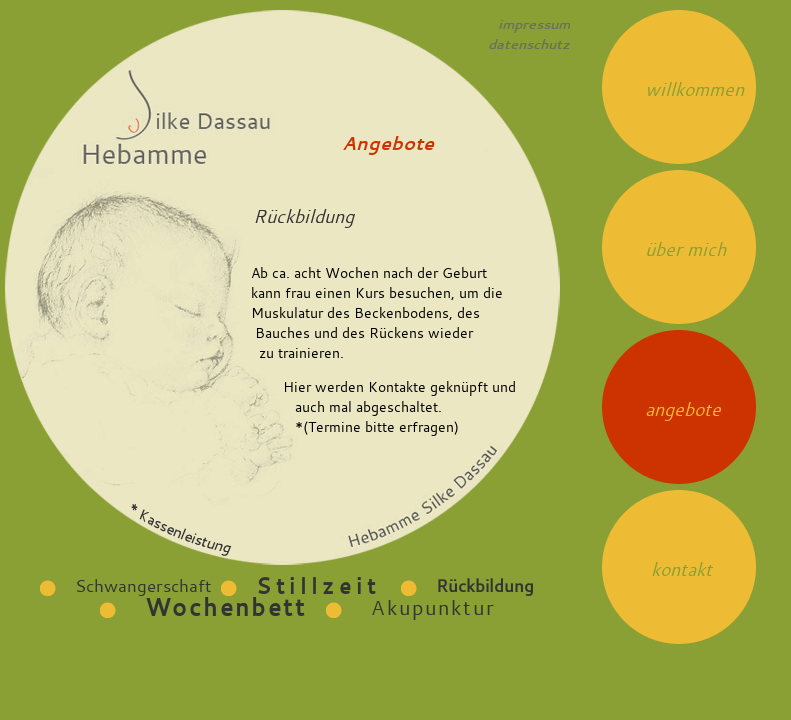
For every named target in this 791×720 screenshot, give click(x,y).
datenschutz (529, 44)
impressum (534, 24)
